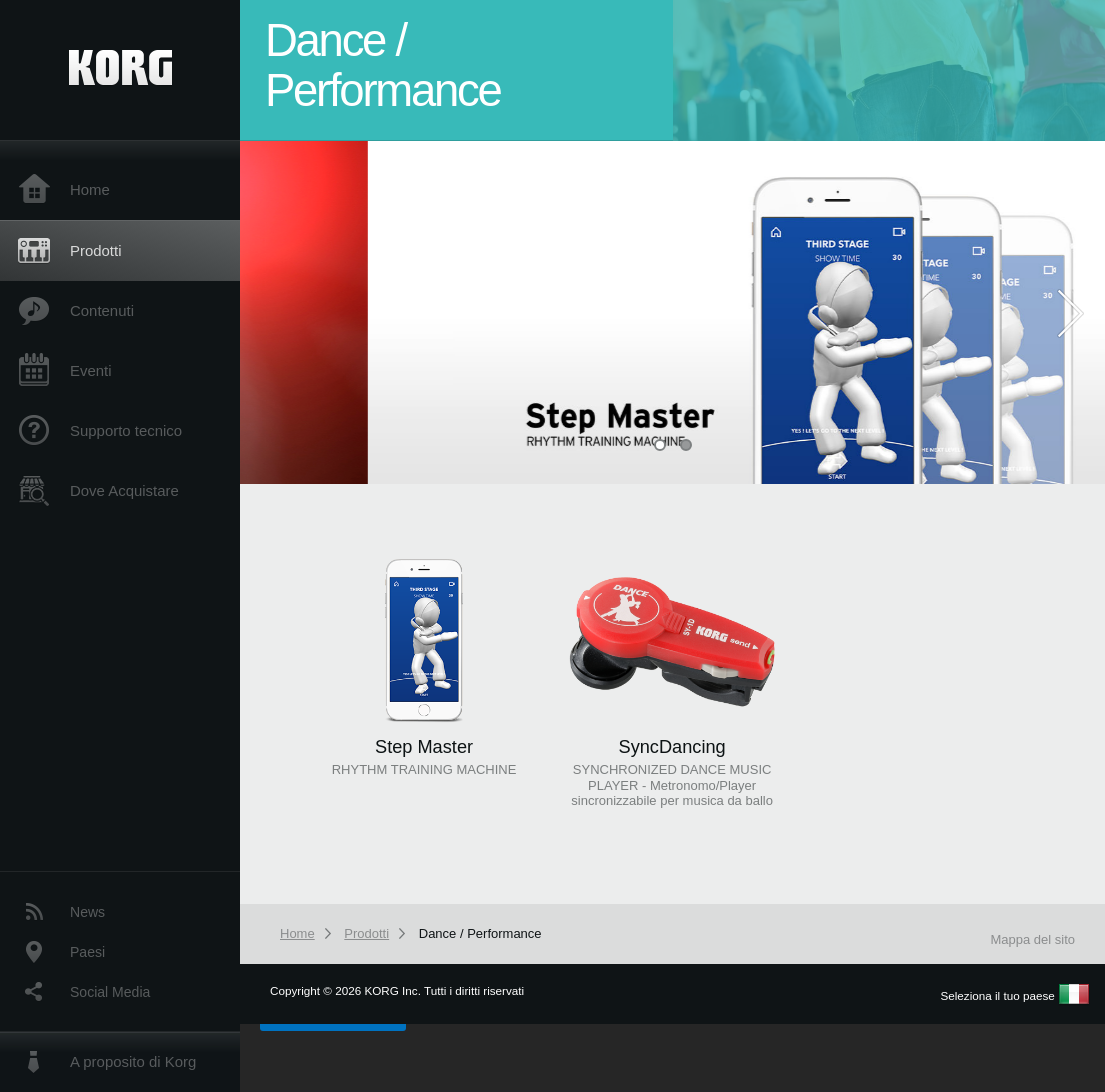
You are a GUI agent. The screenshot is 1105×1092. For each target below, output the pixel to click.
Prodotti (95, 250)
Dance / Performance (480, 933)
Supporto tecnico (126, 430)
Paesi (87, 952)
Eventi (91, 370)
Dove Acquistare (124, 490)
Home (90, 189)
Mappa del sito (1032, 939)
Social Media (110, 992)
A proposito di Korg (133, 1061)
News (87, 912)
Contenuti (102, 310)
